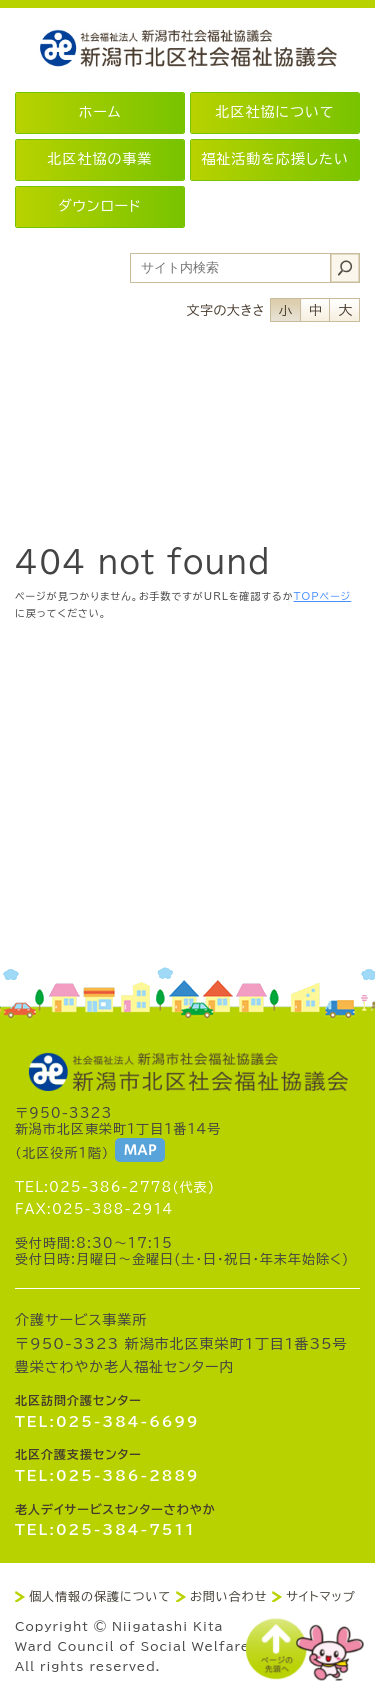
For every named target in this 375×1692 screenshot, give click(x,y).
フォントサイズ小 (285, 310)
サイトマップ (320, 1596)
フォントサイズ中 (315, 310)
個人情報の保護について (100, 1596)
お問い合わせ (228, 1596)
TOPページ (323, 596)
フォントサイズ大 (345, 310)
